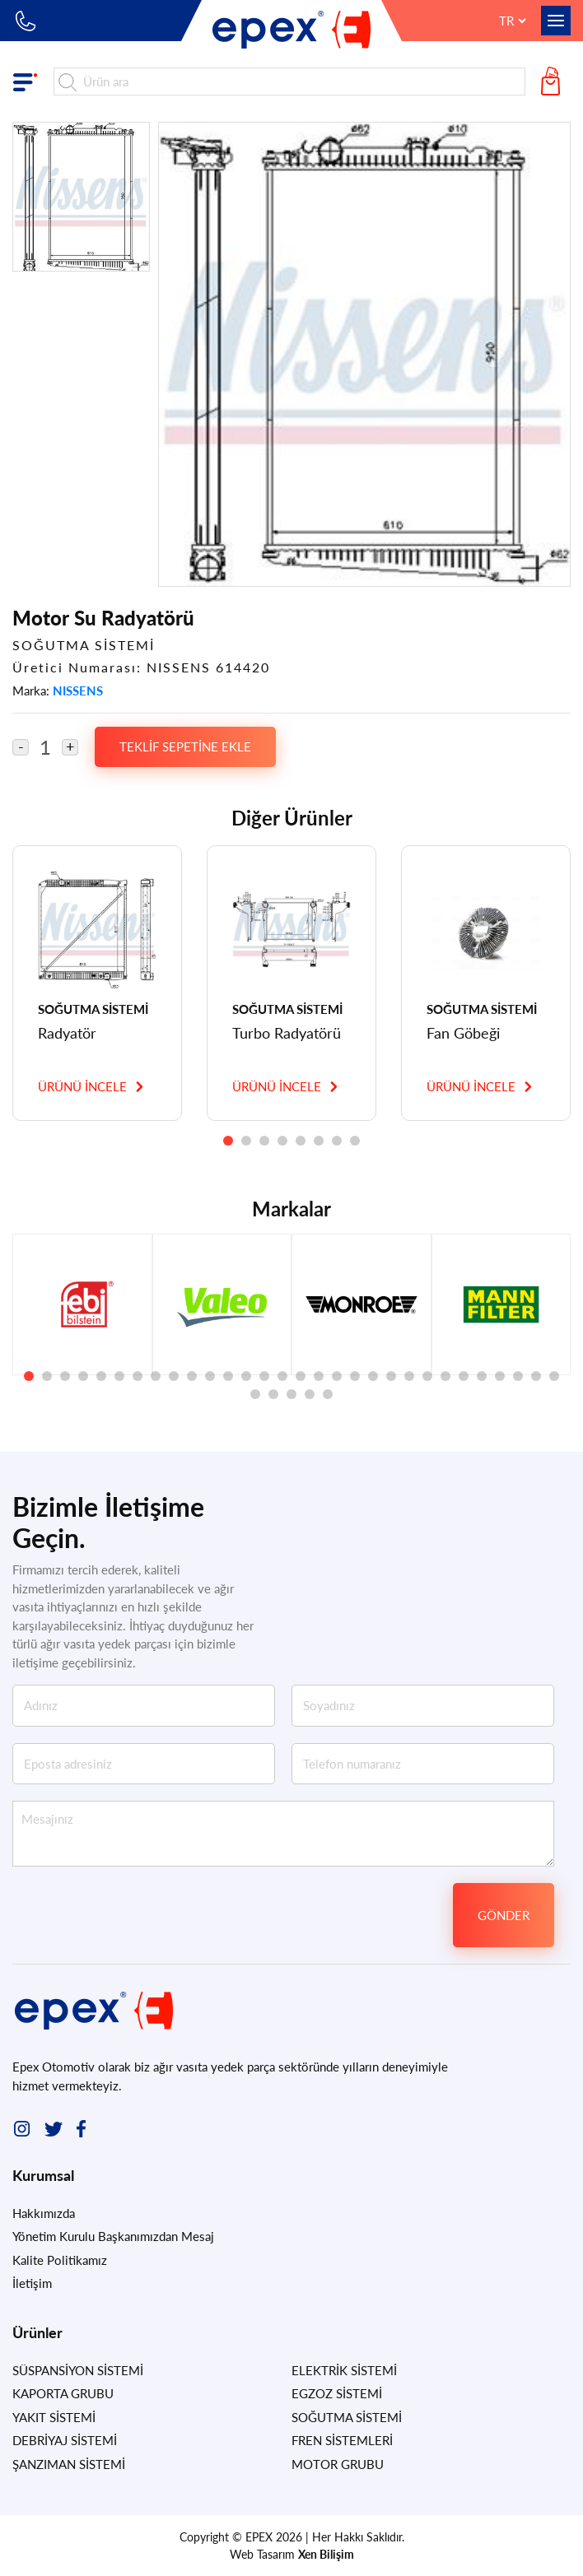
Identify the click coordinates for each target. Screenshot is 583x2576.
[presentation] (319, 1915)
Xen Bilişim (326, 2554)
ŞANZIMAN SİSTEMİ (68, 2464)
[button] (228, 1141)
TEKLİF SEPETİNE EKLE (185, 746)
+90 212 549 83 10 (26, 20)
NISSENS (78, 690)
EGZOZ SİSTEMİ (337, 2393)
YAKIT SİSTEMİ (54, 2417)
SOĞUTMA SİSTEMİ (347, 2417)
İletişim (32, 2283)
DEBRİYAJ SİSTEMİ (64, 2440)
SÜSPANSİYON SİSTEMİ (77, 2370)
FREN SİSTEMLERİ (342, 2440)
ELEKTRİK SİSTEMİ (344, 2370)
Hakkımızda (43, 2213)
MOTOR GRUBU (338, 2464)
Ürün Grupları (28, 81)
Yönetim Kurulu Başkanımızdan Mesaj (113, 2236)
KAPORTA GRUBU (63, 2393)
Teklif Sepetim (554, 81)
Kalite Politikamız (59, 2260)
